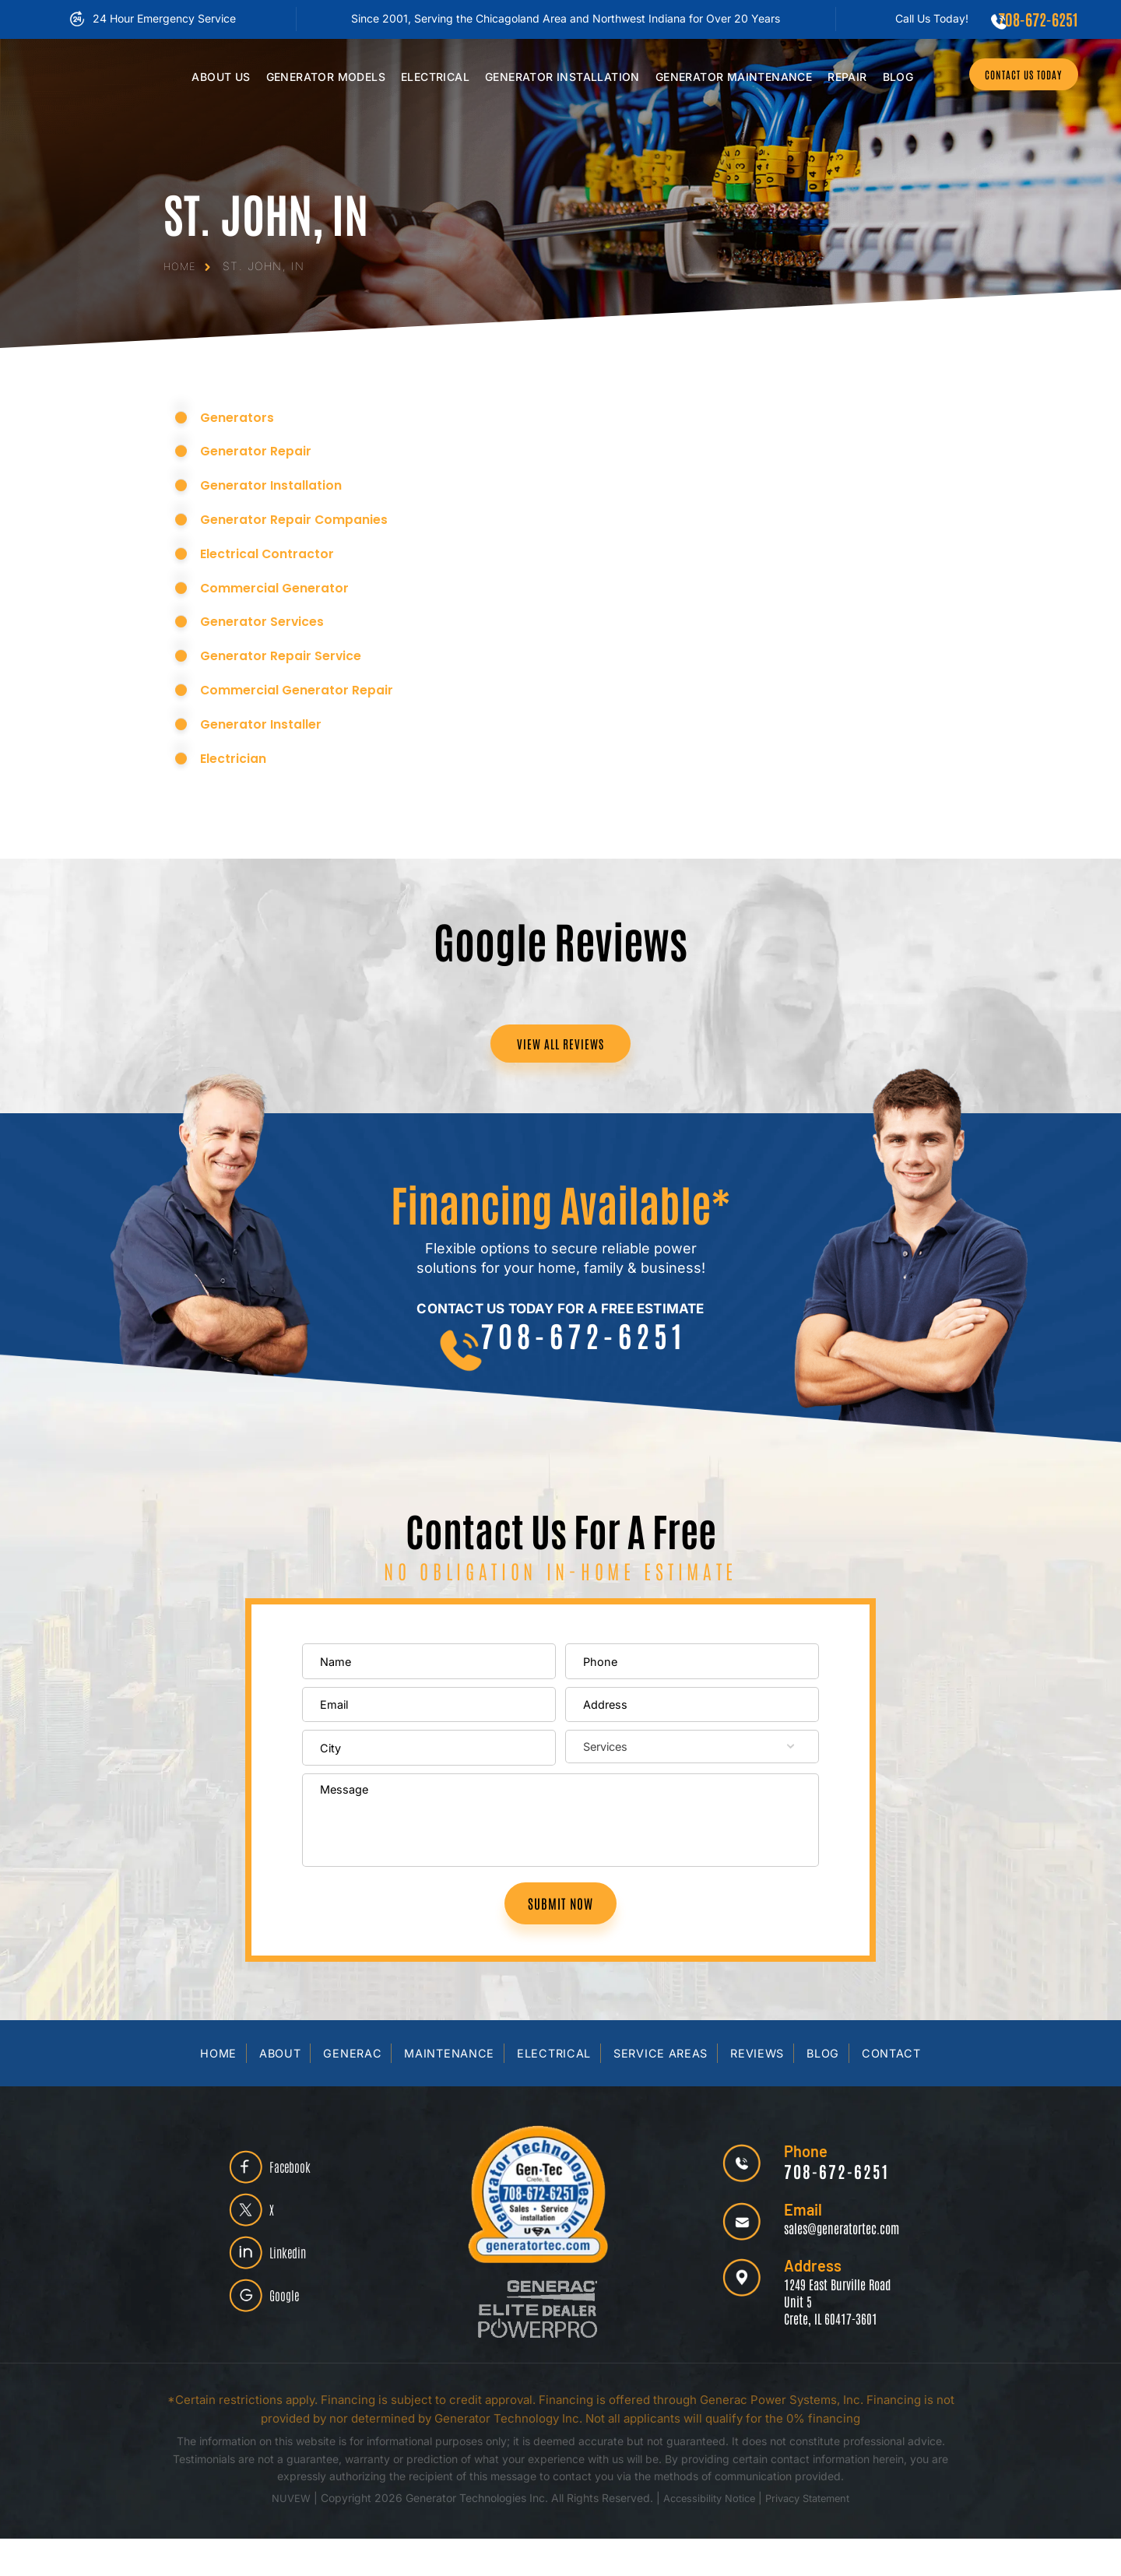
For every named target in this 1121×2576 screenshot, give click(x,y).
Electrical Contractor (275, 551)
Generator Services (269, 619)
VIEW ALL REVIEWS (560, 1045)
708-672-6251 (1034, 18)
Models (314, 76)
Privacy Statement (813, 2535)
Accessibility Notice (707, 2535)
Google (293, 2341)
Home (212, 2090)
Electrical (424, 76)
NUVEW (282, 2535)
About (275, 2090)
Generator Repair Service (289, 653)
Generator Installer (268, 721)
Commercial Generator (284, 585)
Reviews (761, 2090)
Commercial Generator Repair (308, 687)
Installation (551, 76)
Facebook (300, 2194)
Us (210, 76)
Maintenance (723, 76)
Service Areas (661, 2090)
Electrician (238, 755)
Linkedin (298, 2292)
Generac (348, 2090)
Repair (836, 76)
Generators (241, 414)
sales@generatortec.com (831, 2264)
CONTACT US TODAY (1012, 76)
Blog (886, 76)
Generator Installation (281, 483)
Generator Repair (262, 449)
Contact (897, 2090)
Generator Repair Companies (305, 516)
